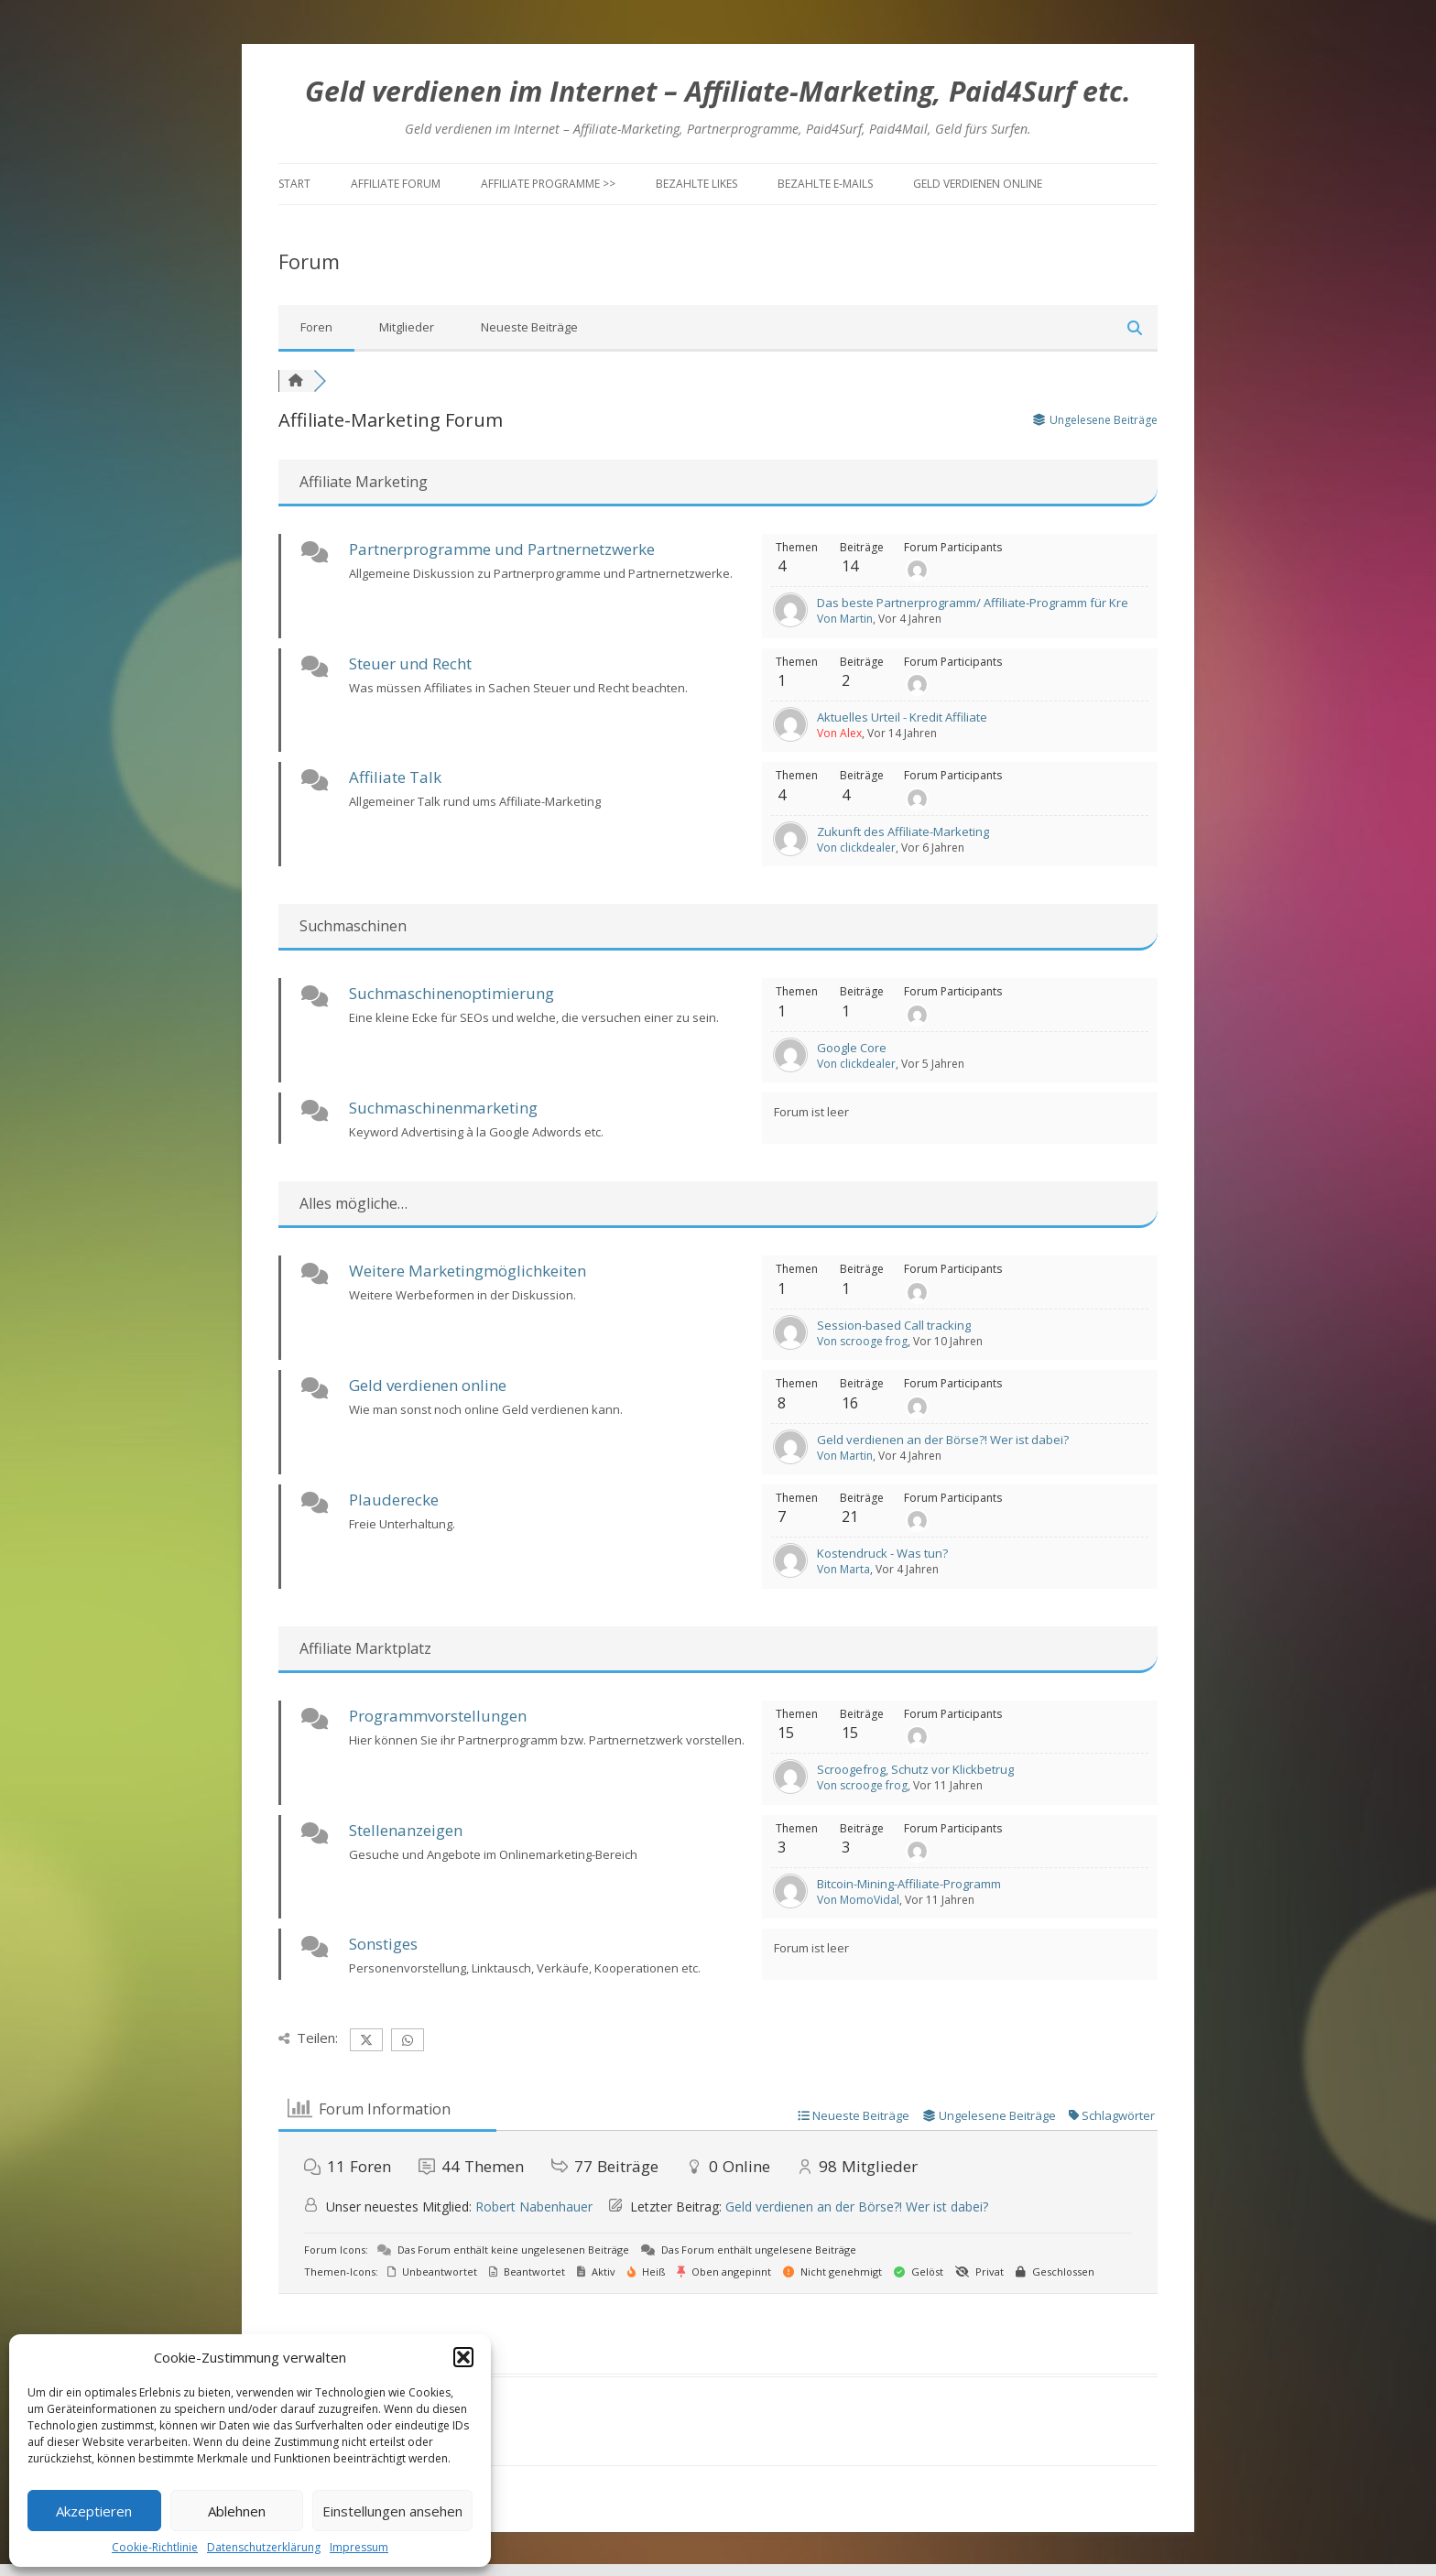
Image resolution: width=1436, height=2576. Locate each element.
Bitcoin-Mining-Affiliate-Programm (909, 1883)
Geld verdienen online (977, 183)
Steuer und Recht (410, 663)
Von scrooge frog (862, 1341)
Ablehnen (237, 2511)
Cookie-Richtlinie (155, 2547)
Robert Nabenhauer (534, 2206)
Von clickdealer (856, 847)
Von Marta (843, 1569)
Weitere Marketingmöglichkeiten (467, 1270)
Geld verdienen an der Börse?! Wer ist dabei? (943, 1439)
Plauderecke (394, 1499)
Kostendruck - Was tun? (882, 1553)
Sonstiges (383, 1943)
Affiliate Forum (396, 183)
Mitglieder (406, 327)
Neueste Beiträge (529, 327)
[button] (463, 2357)
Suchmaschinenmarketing (443, 1107)
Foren (316, 327)
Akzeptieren (94, 2511)
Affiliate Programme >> (548, 183)
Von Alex (839, 733)
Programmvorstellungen (438, 1715)
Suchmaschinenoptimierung (451, 993)
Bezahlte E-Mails (825, 183)
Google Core (852, 1047)
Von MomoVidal (858, 1900)
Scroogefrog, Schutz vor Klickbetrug (915, 1769)
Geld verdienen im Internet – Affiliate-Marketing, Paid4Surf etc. (718, 91)
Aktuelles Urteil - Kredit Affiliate (902, 717)
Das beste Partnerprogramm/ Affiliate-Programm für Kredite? (986, 602)
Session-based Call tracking (894, 1325)
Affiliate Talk (395, 777)
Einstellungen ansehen (392, 2511)
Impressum (359, 2547)
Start (294, 183)
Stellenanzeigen (405, 1830)
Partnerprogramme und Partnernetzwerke (502, 549)
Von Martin (845, 618)
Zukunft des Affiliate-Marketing (903, 831)
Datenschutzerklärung (264, 2547)
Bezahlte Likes (696, 183)
